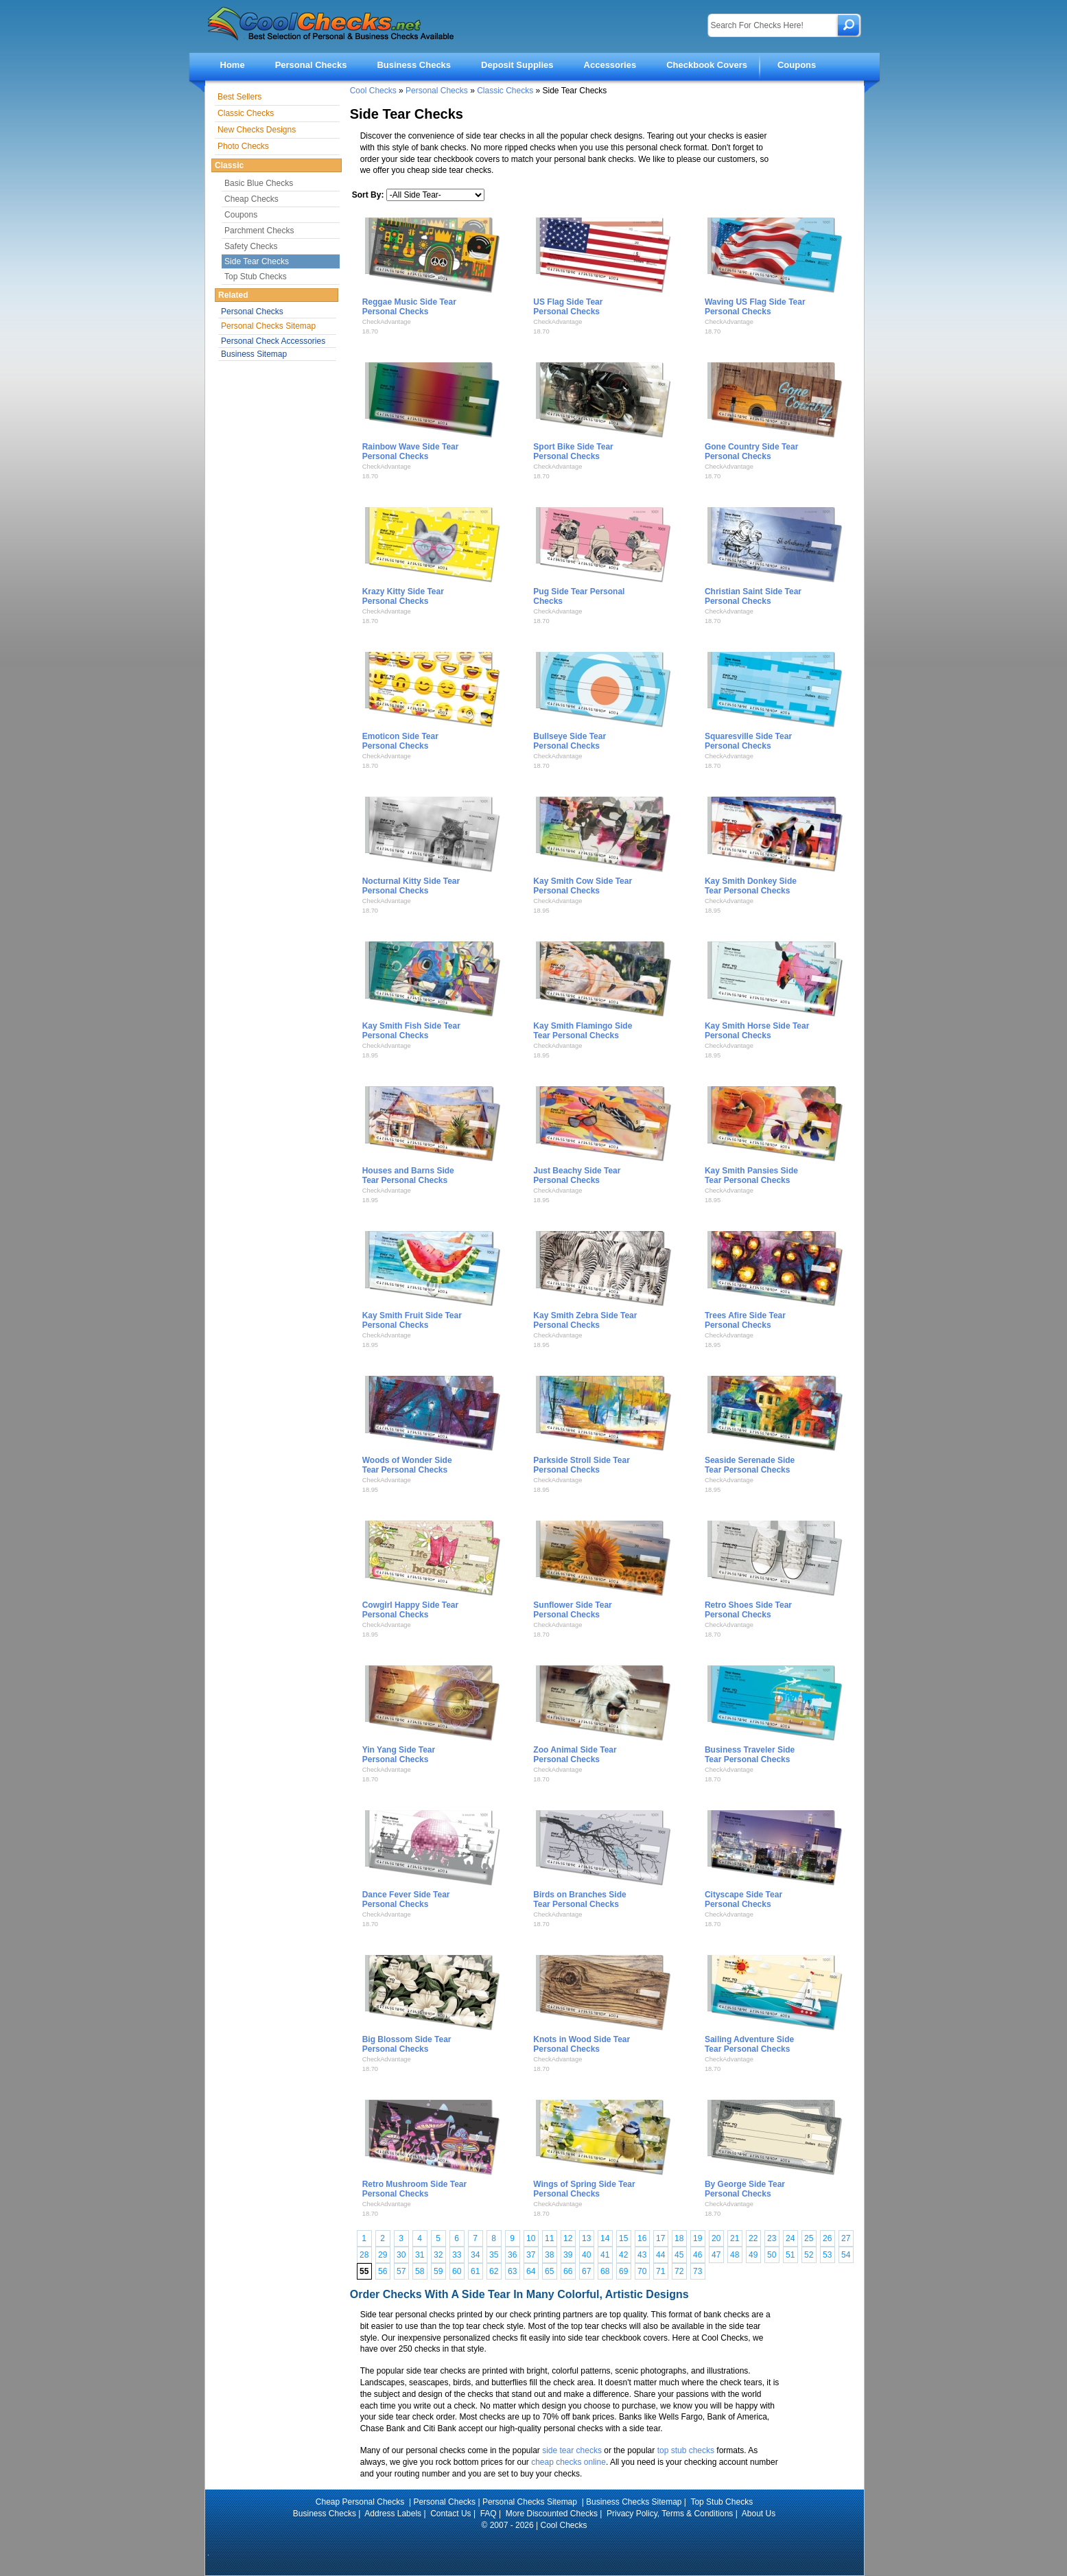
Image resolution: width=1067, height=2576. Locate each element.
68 (604, 2271)
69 (623, 2271)
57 (401, 2271)
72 (679, 2271)
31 (419, 2255)
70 (641, 2271)
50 (771, 2255)
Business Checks (414, 65)
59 (438, 2271)
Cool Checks (373, 90)
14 (604, 2238)
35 (493, 2255)
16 (641, 2238)
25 (808, 2238)
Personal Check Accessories (273, 341)
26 (827, 2238)
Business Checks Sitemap (633, 2502)
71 (660, 2271)
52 (808, 2255)
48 (734, 2255)
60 (456, 2271)
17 (660, 2238)
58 (419, 2271)
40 (586, 2255)
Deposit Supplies (517, 65)
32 (438, 2255)
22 (753, 2238)
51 (790, 2255)
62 (493, 2271)
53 (827, 2255)
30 (401, 2255)
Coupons (796, 65)
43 (641, 2255)
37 (530, 2255)
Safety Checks (250, 246)
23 (771, 2238)
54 (845, 2255)
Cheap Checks (251, 199)
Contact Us (450, 2513)
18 (679, 2238)
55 (364, 2271)
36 (512, 2255)
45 (679, 2255)
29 (382, 2255)
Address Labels (392, 2513)
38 (549, 2255)
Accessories (610, 65)
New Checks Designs (257, 129)
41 (604, 2255)
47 (716, 2255)
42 (623, 2255)
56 (382, 2271)
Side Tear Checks (256, 261)
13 (586, 2238)
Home (232, 65)
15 (623, 2238)
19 (697, 2238)
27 (845, 2238)
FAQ (488, 2513)
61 (475, 2271)
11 (549, 2238)
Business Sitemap (254, 354)
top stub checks (685, 2450)
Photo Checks (243, 146)
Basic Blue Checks (258, 183)
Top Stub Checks (255, 276)
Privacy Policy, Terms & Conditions (670, 2513)
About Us (758, 2513)
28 (364, 2255)
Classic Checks (505, 90)
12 (567, 2238)
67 (586, 2271)
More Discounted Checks (552, 2513)
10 (530, 2238)
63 (512, 2271)
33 (456, 2255)
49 (753, 2255)
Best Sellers (239, 97)
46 (697, 2255)
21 (734, 2238)
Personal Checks (311, 65)
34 (475, 2255)
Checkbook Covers (706, 65)
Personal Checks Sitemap (268, 326)
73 (697, 2271)
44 (660, 2255)
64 (530, 2271)
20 (716, 2238)
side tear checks (572, 2450)
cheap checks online (568, 2462)
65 (549, 2271)
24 (790, 2238)
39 (567, 2255)
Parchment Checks (259, 230)
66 (567, 2271)
